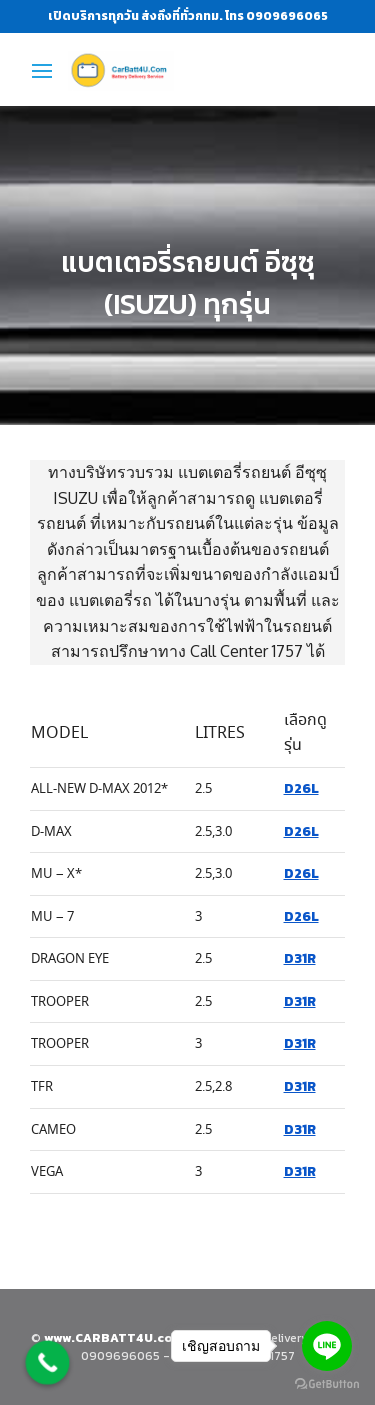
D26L (301, 788)
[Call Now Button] (48, 1363)
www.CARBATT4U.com (115, 1338)
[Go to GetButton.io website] (327, 1384)
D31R (300, 958)
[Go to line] (327, 1346)
